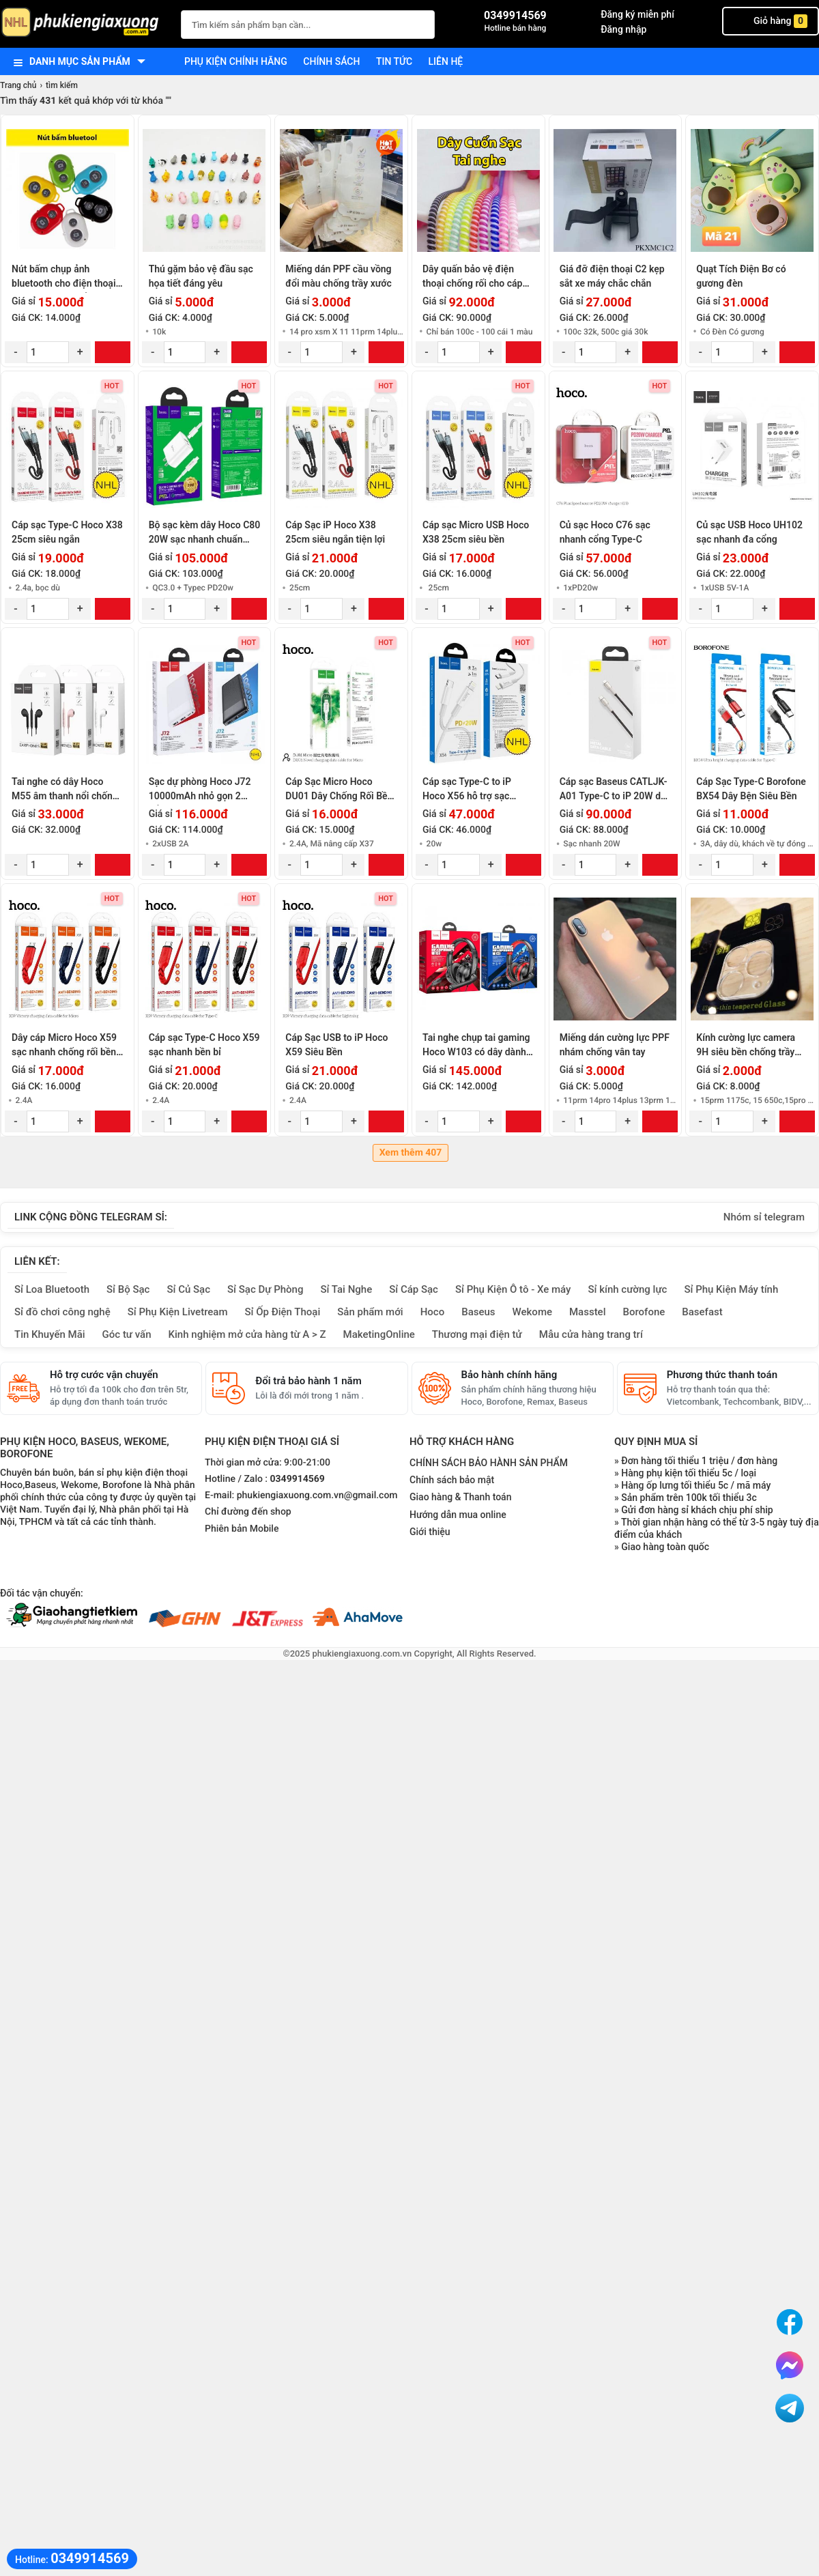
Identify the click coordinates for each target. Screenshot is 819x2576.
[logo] (83, 23)
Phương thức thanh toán (722, 1375)
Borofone (643, 1312)
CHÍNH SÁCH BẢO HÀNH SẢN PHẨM (489, 1462)
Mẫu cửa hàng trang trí (591, 1334)
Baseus (478, 1312)
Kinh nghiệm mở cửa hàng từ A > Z (247, 1334)
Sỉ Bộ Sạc (127, 1289)
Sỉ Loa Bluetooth (51, 1289)
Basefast (702, 1312)
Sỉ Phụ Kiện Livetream (178, 1312)
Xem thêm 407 (410, 1152)
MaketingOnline (379, 1334)
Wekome (532, 1312)
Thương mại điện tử (477, 1334)
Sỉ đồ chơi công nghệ (62, 1312)
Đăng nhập (623, 29)
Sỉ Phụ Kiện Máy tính (731, 1289)
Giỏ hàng (770, 21)
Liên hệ (446, 61)
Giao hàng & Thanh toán (460, 1496)
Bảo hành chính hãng (509, 1375)
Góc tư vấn (127, 1334)
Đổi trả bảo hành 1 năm (308, 1381)
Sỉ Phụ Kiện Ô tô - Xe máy (513, 1289)
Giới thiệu (430, 1531)
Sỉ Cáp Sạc (413, 1289)
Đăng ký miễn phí (637, 14)
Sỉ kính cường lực (627, 1289)
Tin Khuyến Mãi (49, 1334)
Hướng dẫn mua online (458, 1514)
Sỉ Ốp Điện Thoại (283, 1312)
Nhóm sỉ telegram (764, 1217)
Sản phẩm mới (370, 1312)
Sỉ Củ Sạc (188, 1289)
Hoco (432, 1312)
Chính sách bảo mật (452, 1479)
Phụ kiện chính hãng (235, 61)
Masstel (587, 1312)
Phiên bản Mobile (241, 1528)
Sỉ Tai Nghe (346, 1289)
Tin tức (394, 61)
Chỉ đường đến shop (248, 1511)
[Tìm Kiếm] (420, 23)
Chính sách (331, 61)
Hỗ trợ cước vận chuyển (104, 1375)
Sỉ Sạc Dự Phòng (265, 1289)
